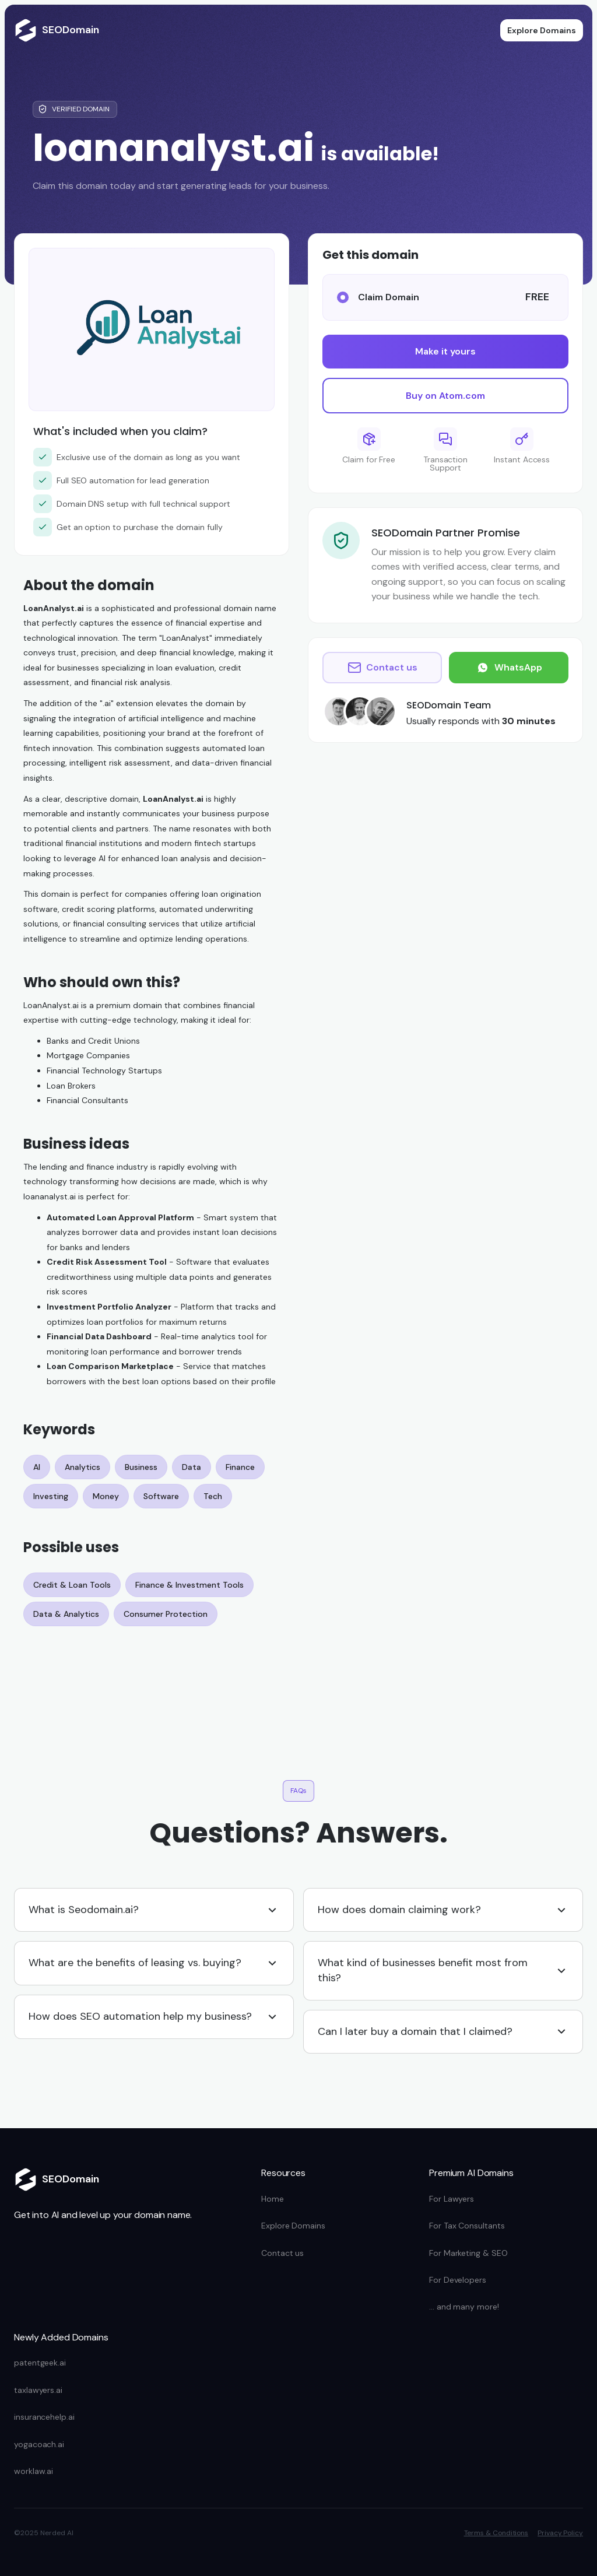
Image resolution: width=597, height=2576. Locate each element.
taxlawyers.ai (38, 2390)
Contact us (282, 2253)
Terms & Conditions (496, 2533)
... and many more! (464, 2306)
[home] (56, 30)
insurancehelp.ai (44, 2417)
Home (272, 2199)
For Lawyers (451, 2199)
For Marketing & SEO (468, 2253)
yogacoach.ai (39, 2444)
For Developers (457, 2280)
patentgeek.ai (40, 2362)
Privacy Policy (560, 2533)
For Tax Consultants (466, 2225)
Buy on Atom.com (445, 395)
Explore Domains (541, 30)
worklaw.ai (33, 2471)
